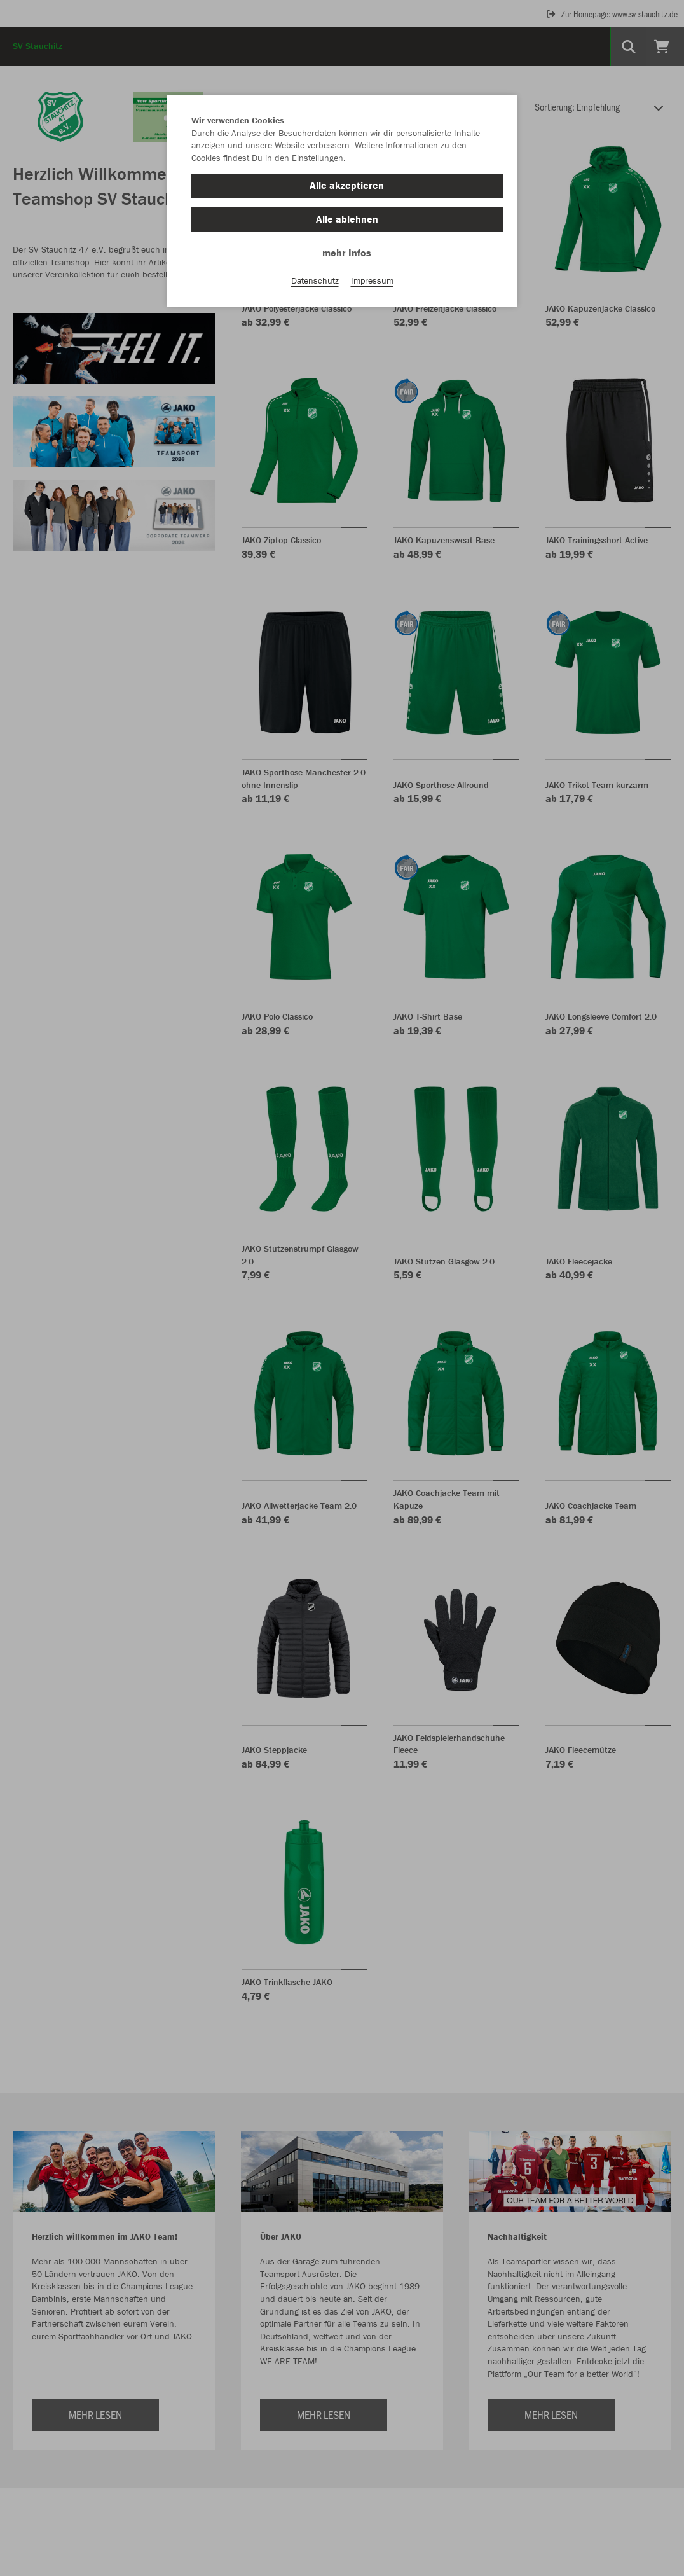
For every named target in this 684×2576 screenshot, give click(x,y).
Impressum (372, 280)
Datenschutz (315, 280)
